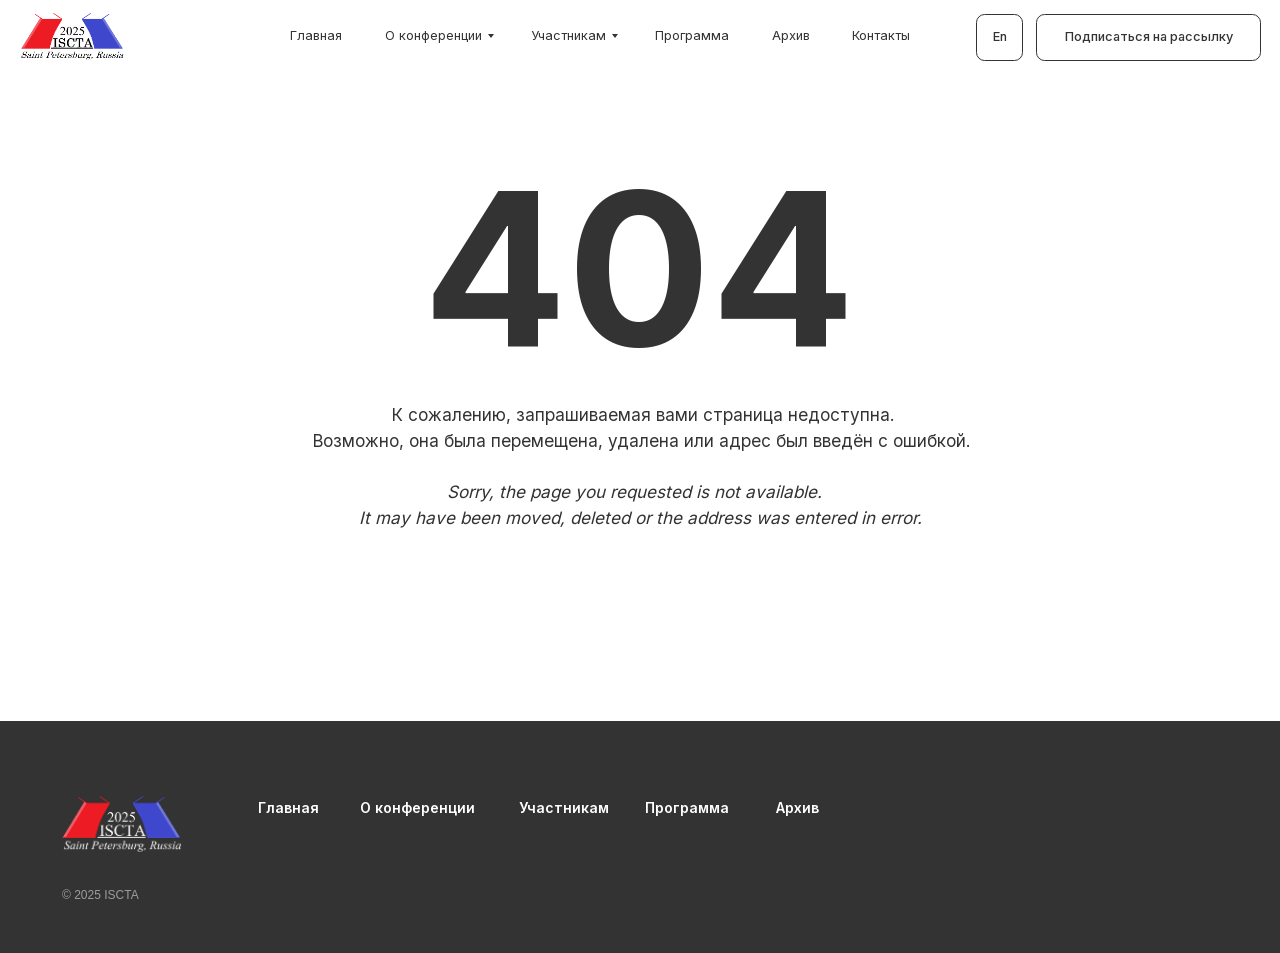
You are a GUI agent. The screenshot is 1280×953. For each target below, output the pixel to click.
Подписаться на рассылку (1149, 36)
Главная (316, 35)
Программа (692, 35)
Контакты (881, 35)
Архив (791, 35)
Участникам (568, 35)
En (1000, 36)
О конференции (433, 35)
